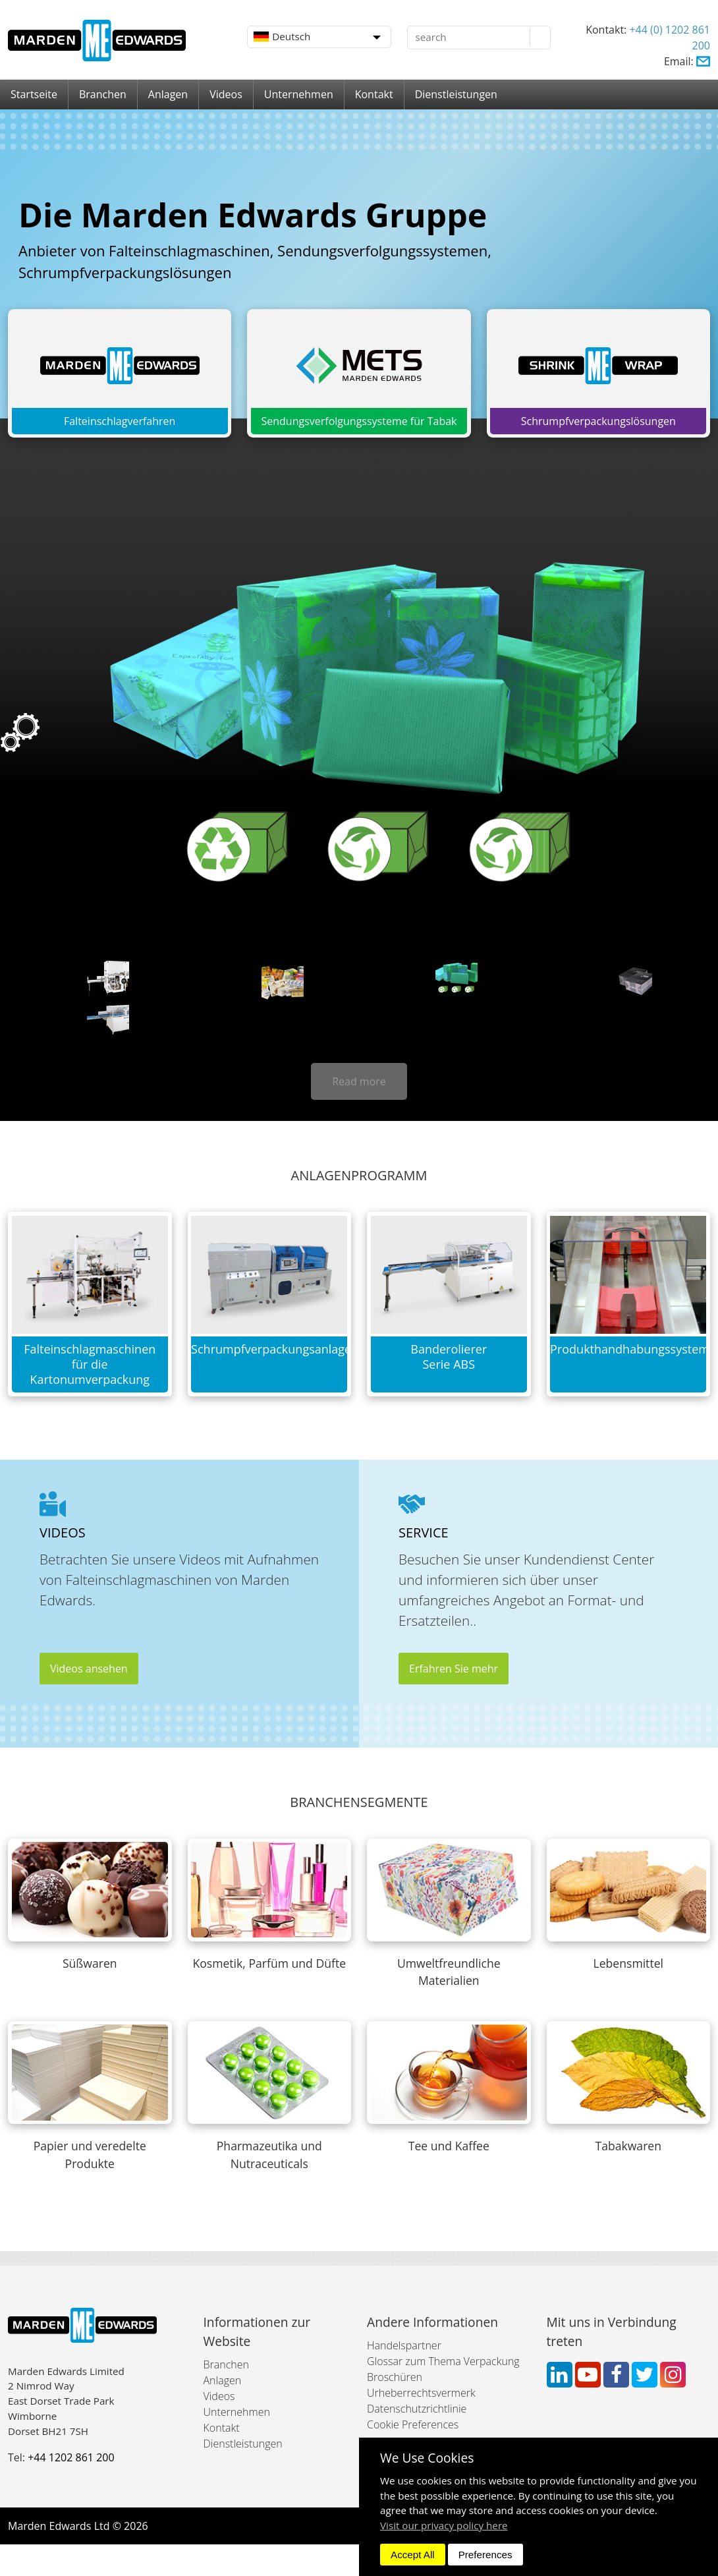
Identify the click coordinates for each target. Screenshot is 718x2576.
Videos (225, 94)
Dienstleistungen (456, 94)
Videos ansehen (89, 1668)
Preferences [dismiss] (485, 2554)
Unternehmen (298, 94)
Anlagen (168, 94)
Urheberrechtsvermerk (421, 2393)
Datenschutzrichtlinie (416, 2408)
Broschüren (394, 2377)
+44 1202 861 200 (71, 2457)
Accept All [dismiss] (413, 2554)
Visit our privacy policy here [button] (444, 2525)
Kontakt (374, 94)
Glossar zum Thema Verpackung (443, 2361)
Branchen (102, 94)
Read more (359, 1081)
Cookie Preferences (412, 2424)
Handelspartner (404, 2345)
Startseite (34, 94)
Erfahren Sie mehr (453, 1668)
